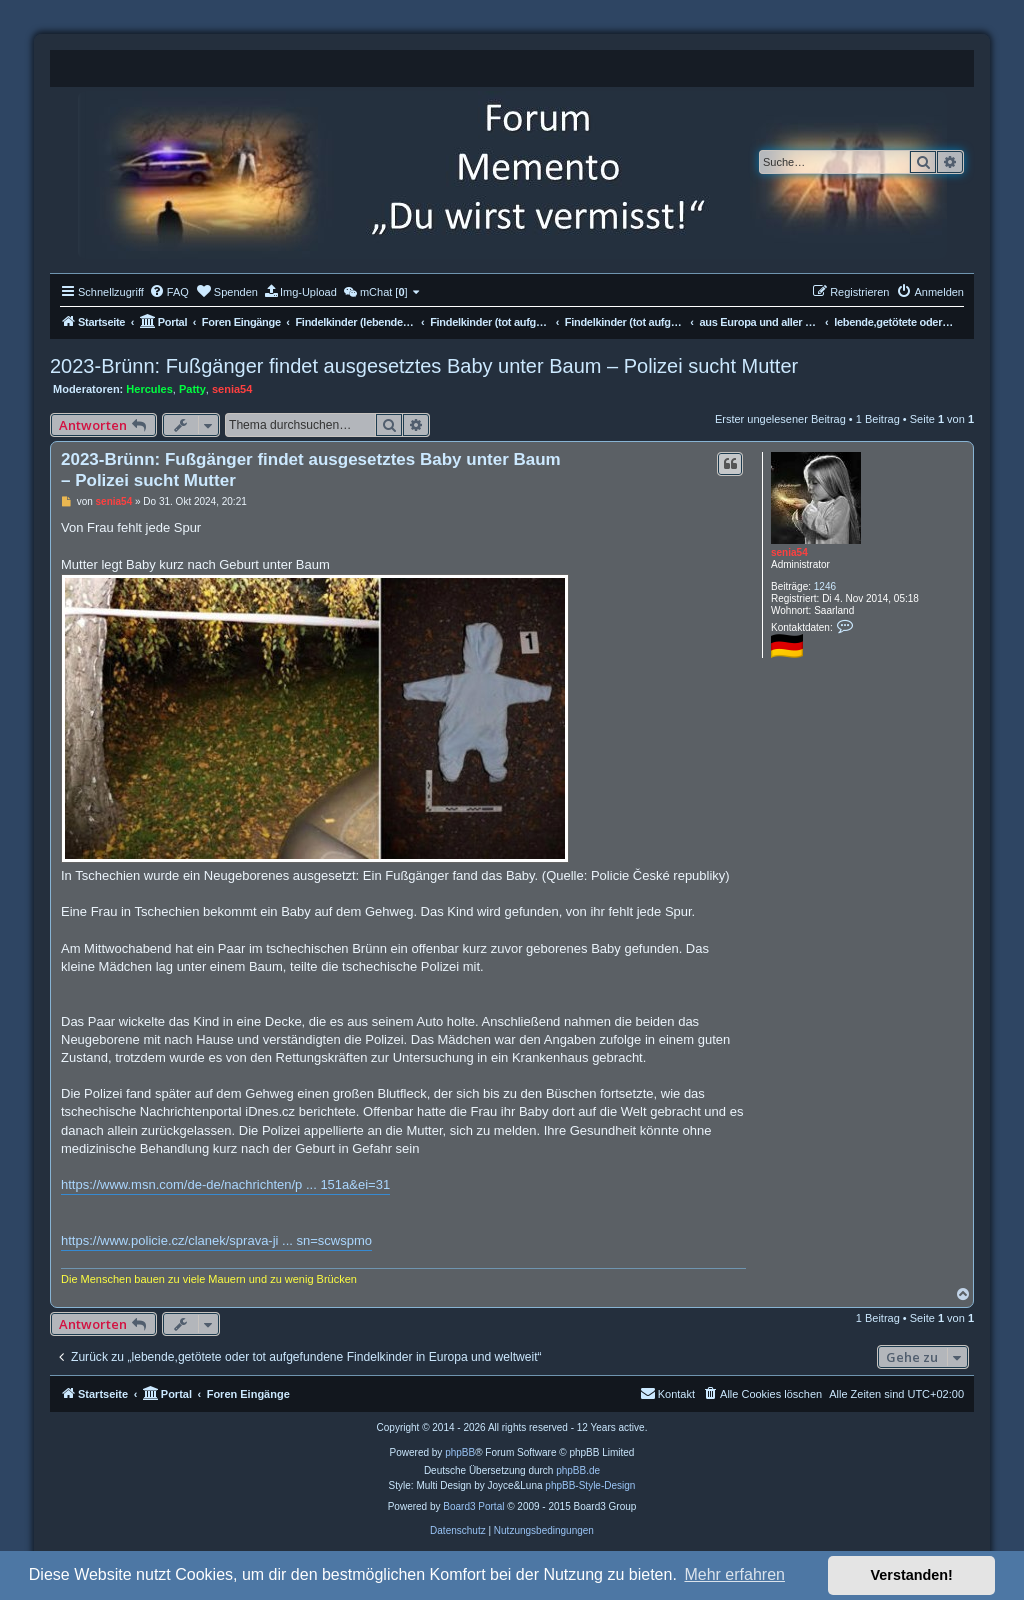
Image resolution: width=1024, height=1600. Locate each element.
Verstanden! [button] (912, 1575)
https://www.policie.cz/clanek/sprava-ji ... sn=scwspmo (216, 1240)
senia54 (232, 389)
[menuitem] (169, 292)
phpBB (460, 1452)
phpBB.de (578, 1470)
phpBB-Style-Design (590, 1485)
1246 (825, 586)
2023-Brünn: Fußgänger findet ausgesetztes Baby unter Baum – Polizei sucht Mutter (424, 366)
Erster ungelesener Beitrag (780, 419)
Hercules (149, 389)
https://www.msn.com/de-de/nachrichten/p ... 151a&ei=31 (225, 1184)
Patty (192, 389)
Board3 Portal (473, 1506)
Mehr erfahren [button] (734, 1574)
